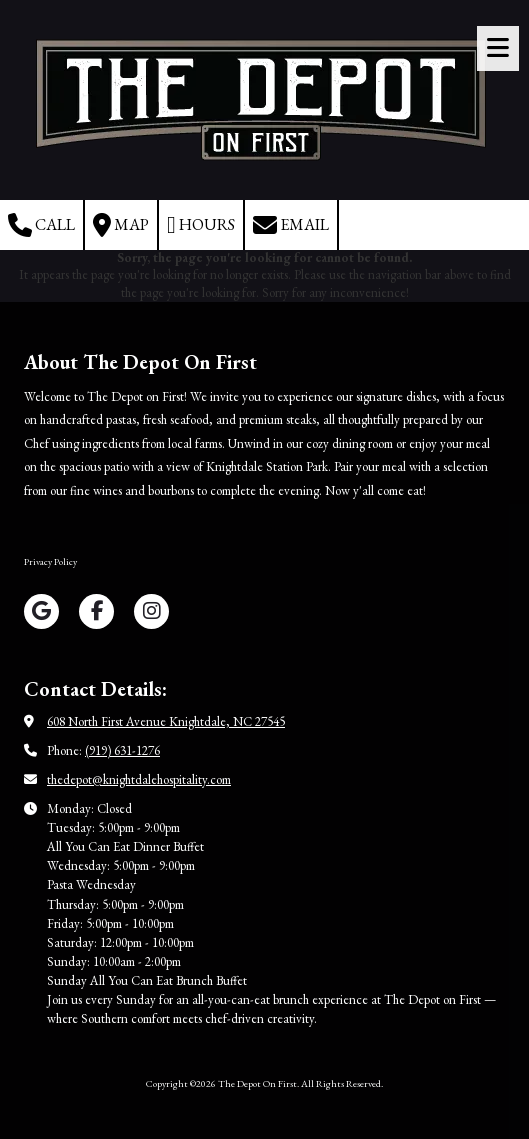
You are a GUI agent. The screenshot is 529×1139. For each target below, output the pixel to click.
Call (41, 225)
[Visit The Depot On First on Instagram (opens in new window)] (151, 611)
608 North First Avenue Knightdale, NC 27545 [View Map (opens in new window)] (166, 721)
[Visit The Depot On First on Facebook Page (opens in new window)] (96, 611)
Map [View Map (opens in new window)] (121, 225)
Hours (201, 225)
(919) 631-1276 (122, 750)
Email (291, 225)
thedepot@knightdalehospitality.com (139, 779)
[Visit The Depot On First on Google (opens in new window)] (41, 611)
